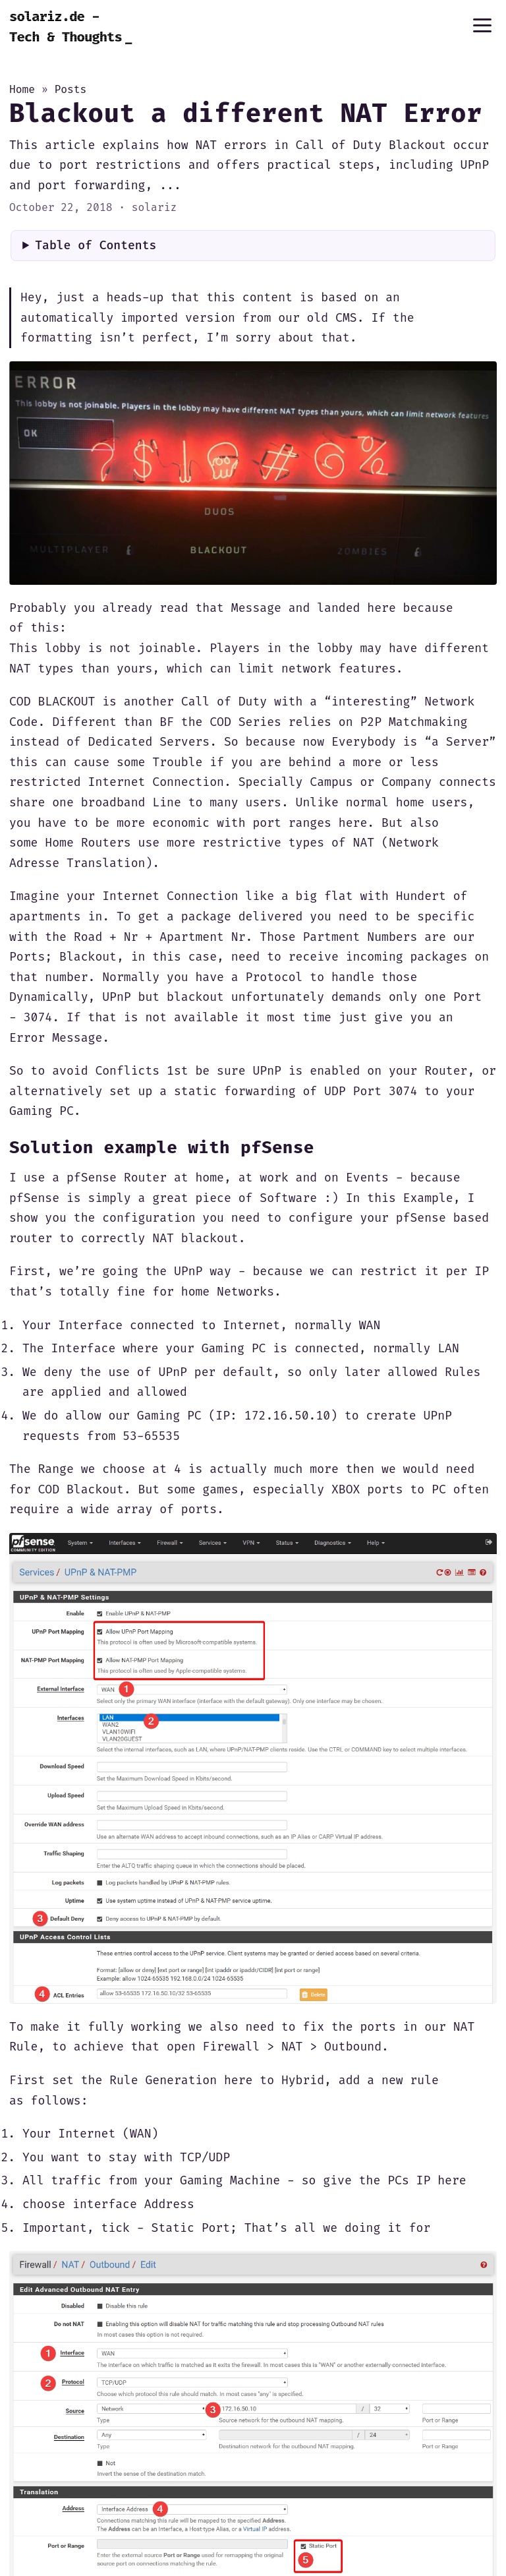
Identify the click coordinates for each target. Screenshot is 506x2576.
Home (22, 89)
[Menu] (482, 25)
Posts (70, 89)
